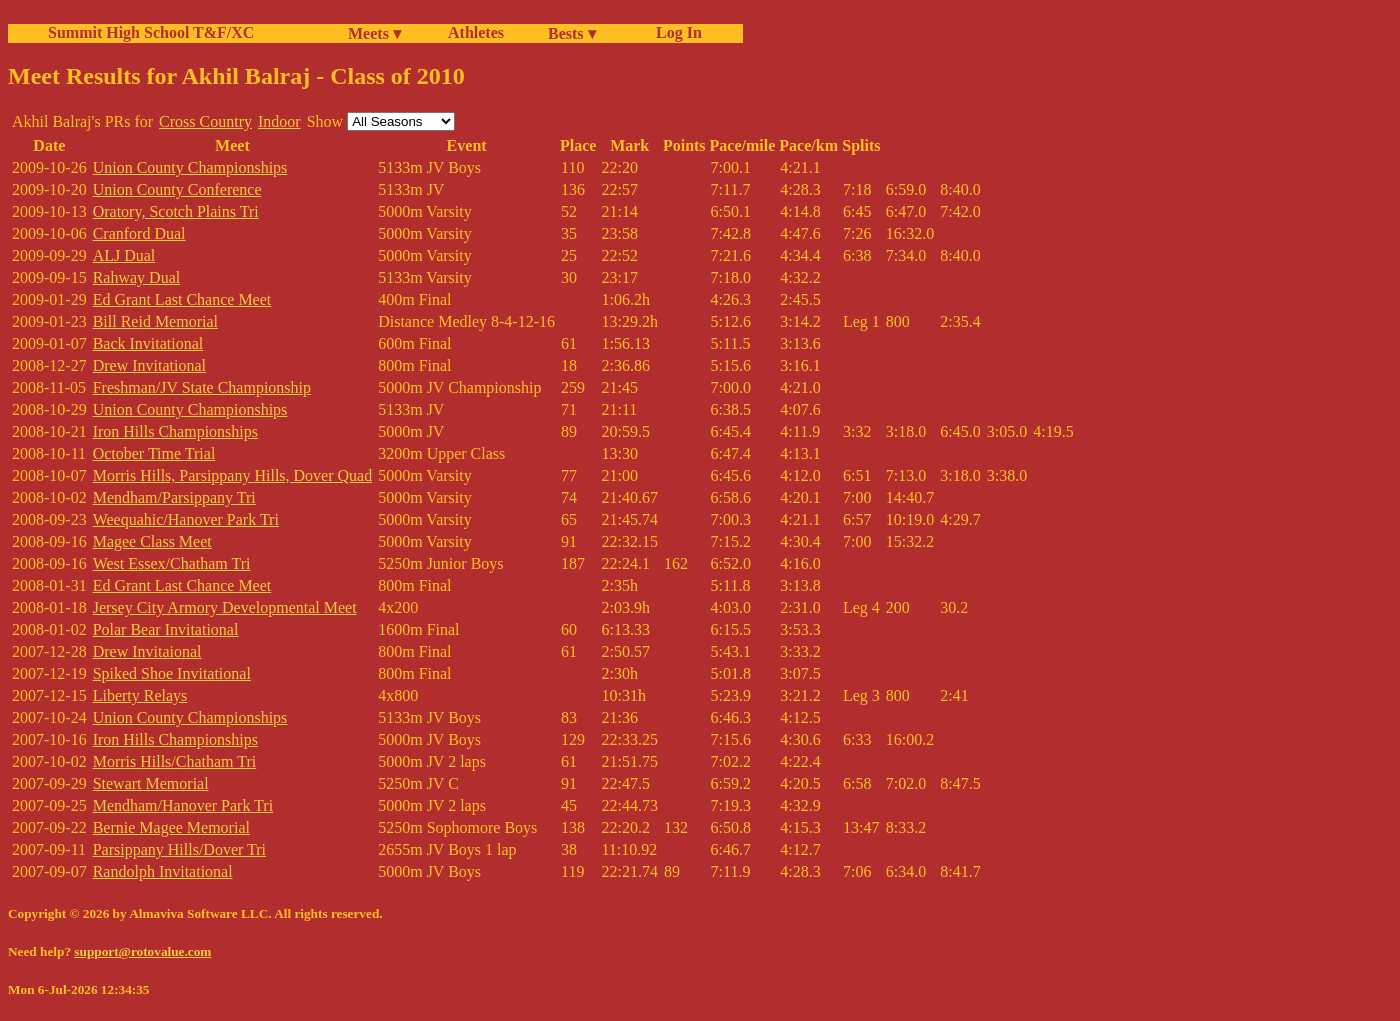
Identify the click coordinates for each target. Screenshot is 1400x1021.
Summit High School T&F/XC (151, 32)
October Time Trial (154, 453)
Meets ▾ (374, 33)
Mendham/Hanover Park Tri (183, 805)
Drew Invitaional (147, 651)
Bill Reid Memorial (155, 321)
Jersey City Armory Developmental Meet (225, 607)
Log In (675, 32)
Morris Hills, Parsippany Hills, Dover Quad (233, 475)
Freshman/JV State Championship (202, 387)
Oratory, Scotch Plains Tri (176, 211)
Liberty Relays (140, 695)
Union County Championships (190, 167)
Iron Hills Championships (175, 431)
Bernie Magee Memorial (171, 827)
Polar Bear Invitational (166, 629)
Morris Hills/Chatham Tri (175, 761)
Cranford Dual (139, 233)
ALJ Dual (124, 255)
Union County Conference (177, 189)
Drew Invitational (149, 365)
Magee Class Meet (152, 541)
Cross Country (205, 121)
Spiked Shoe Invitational (172, 673)
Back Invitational (148, 343)
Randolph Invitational (163, 871)
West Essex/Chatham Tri (172, 563)
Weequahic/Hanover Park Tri (186, 519)
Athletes (476, 32)
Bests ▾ (572, 33)
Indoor (279, 121)
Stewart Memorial (151, 783)
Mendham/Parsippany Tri (174, 497)
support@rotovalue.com (142, 951)
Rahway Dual (137, 277)
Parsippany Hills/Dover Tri (179, 849)
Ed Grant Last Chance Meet (182, 299)
